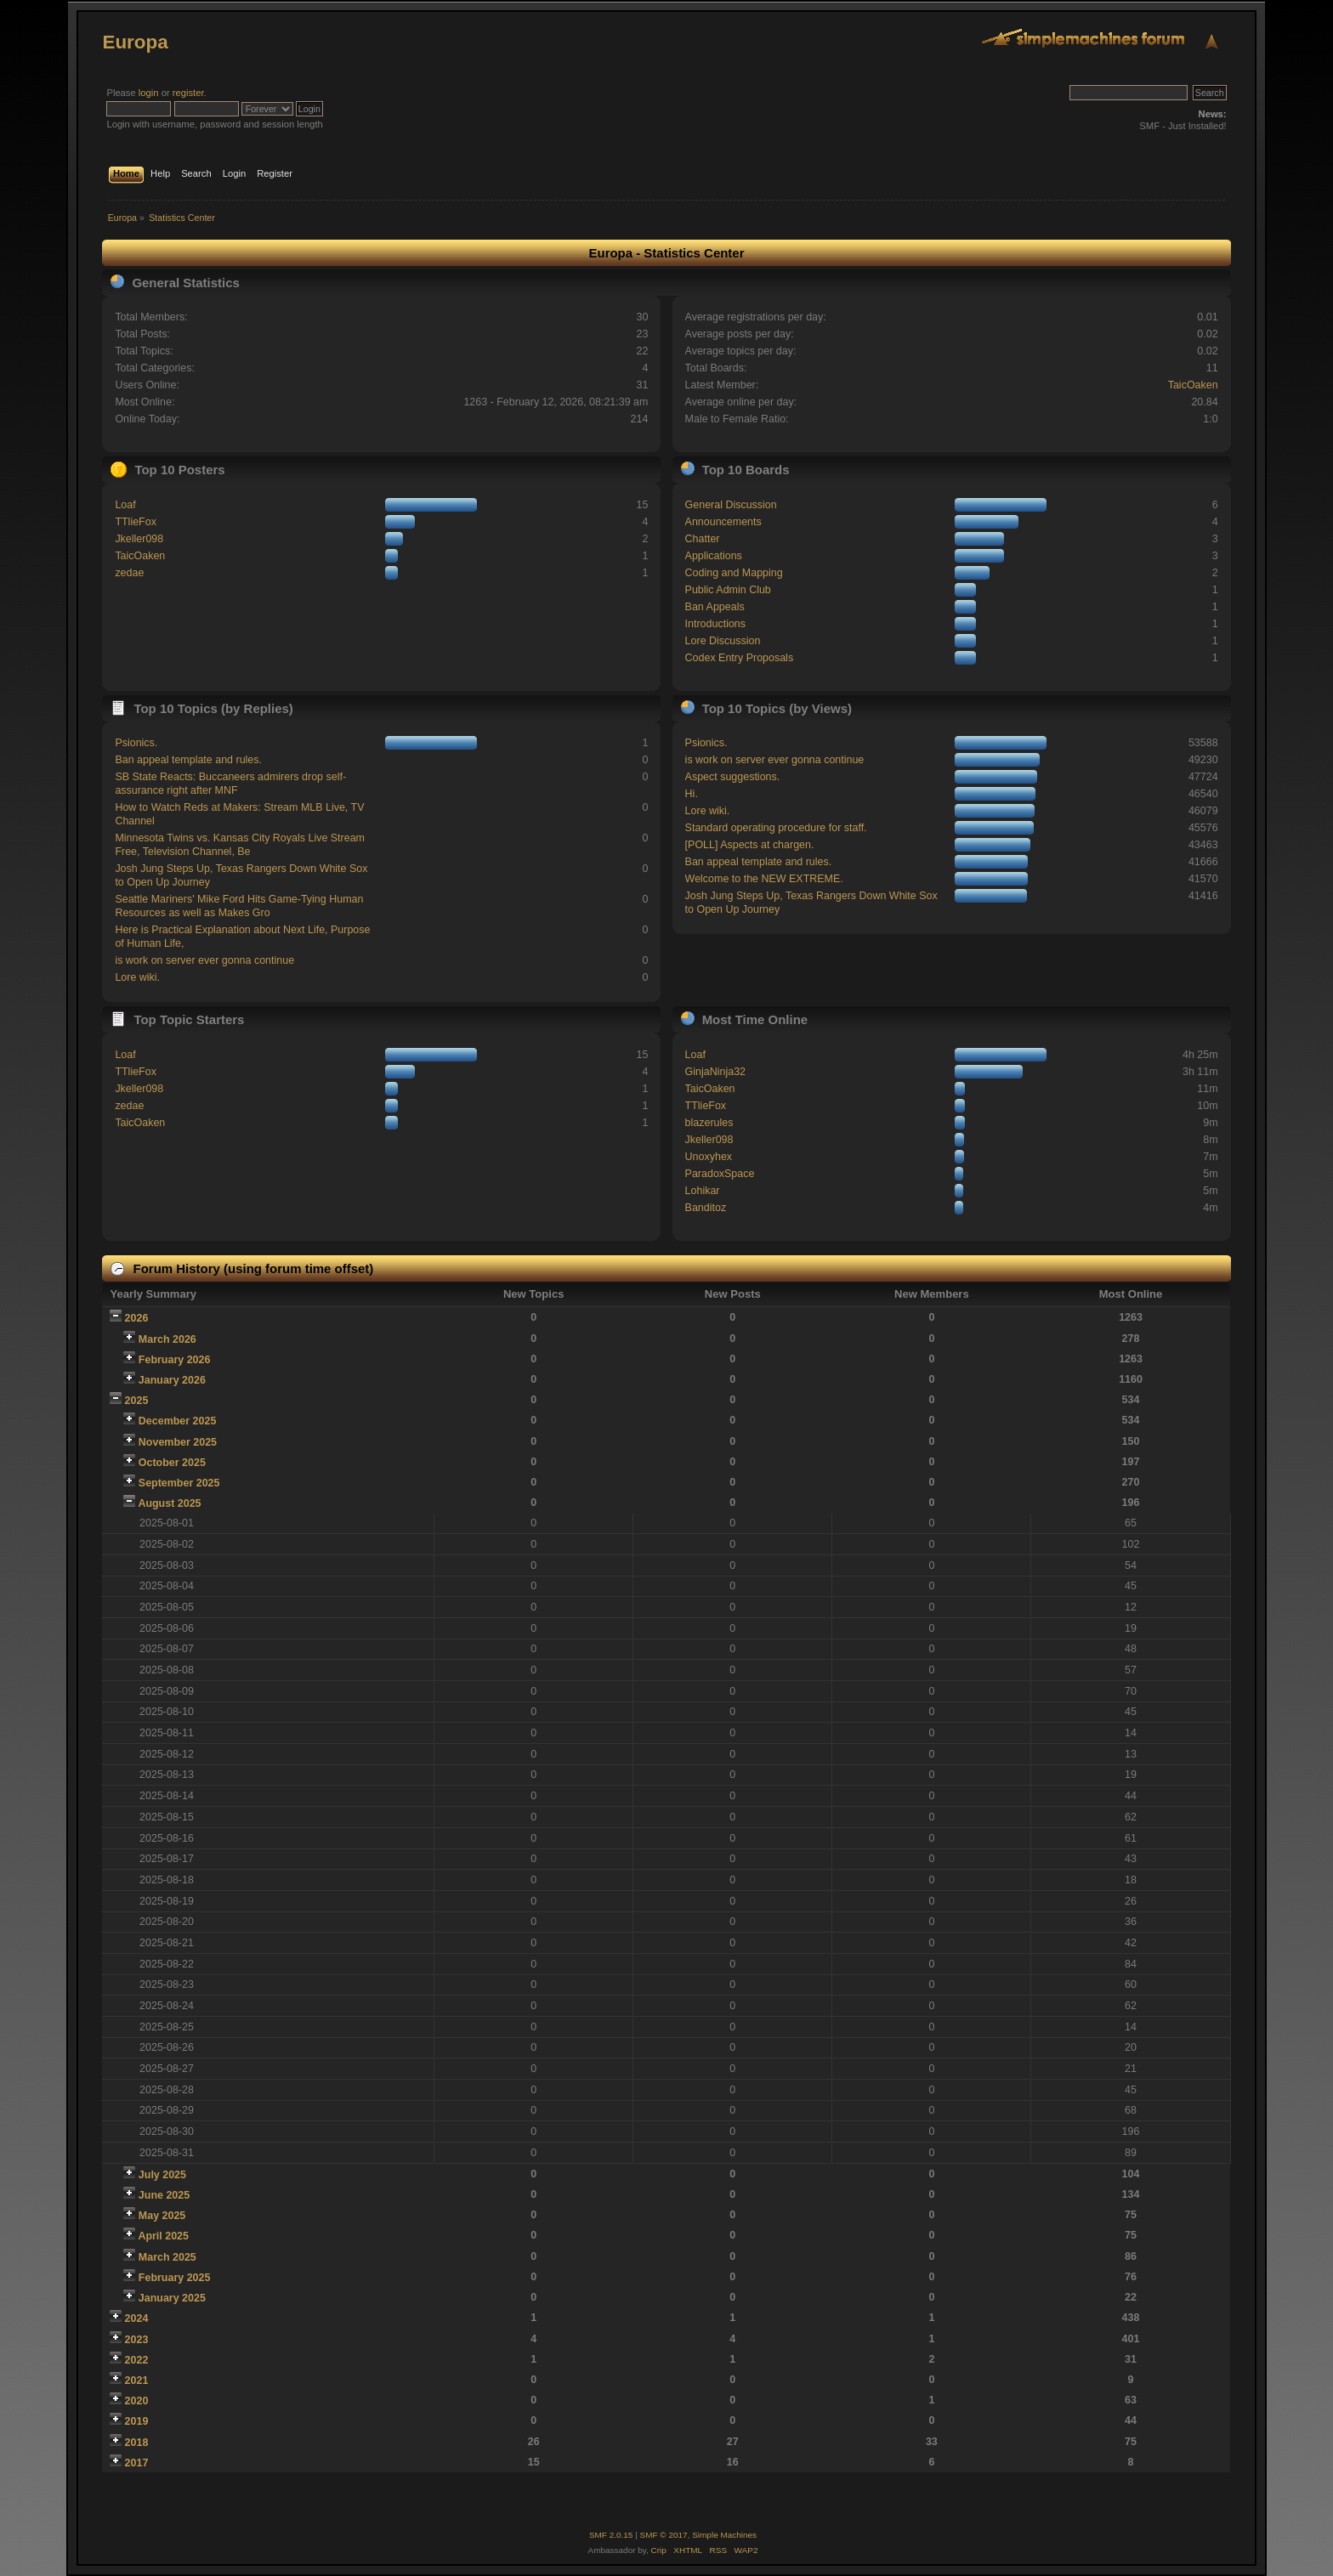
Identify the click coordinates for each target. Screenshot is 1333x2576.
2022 (137, 2360)
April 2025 (163, 2236)
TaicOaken (1193, 385)
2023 (137, 2340)
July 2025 (162, 2175)
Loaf (125, 505)
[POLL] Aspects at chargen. (749, 845)
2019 (137, 2421)
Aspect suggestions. (732, 777)
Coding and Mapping (734, 573)
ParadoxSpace (720, 1174)
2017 (137, 2463)
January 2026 (172, 1380)
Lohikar (702, 1191)
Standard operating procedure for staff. (776, 828)
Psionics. (136, 743)
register (188, 93)
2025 (137, 1401)
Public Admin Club (728, 590)
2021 (137, 2380)
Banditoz (706, 1208)
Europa (134, 42)
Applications (713, 556)
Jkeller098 (139, 539)
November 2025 (178, 1442)
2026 (137, 1318)
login (149, 93)
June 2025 (164, 2195)
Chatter (702, 539)
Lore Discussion (723, 641)
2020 (137, 2401)
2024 (137, 2318)
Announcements (723, 522)
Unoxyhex (708, 1157)
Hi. (691, 794)
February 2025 (175, 2278)
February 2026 (175, 1360)
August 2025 (169, 1503)
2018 (137, 2443)
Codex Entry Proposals (739, 658)
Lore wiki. (137, 977)
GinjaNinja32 (715, 1072)
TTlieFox (135, 522)
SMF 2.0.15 (611, 2534)
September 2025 (179, 1483)
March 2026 (167, 1339)
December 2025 (178, 1421)
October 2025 (172, 1463)
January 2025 (172, 2298)
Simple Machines (724, 2534)
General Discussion (731, 505)
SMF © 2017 (664, 2534)
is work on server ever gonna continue (204, 960)
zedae (129, 573)
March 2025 (167, 2257)
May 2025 (162, 2216)
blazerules (709, 1123)
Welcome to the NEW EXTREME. (764, 879)
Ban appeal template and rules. (188, 760)
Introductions (715, 624)
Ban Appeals (715, 607)
